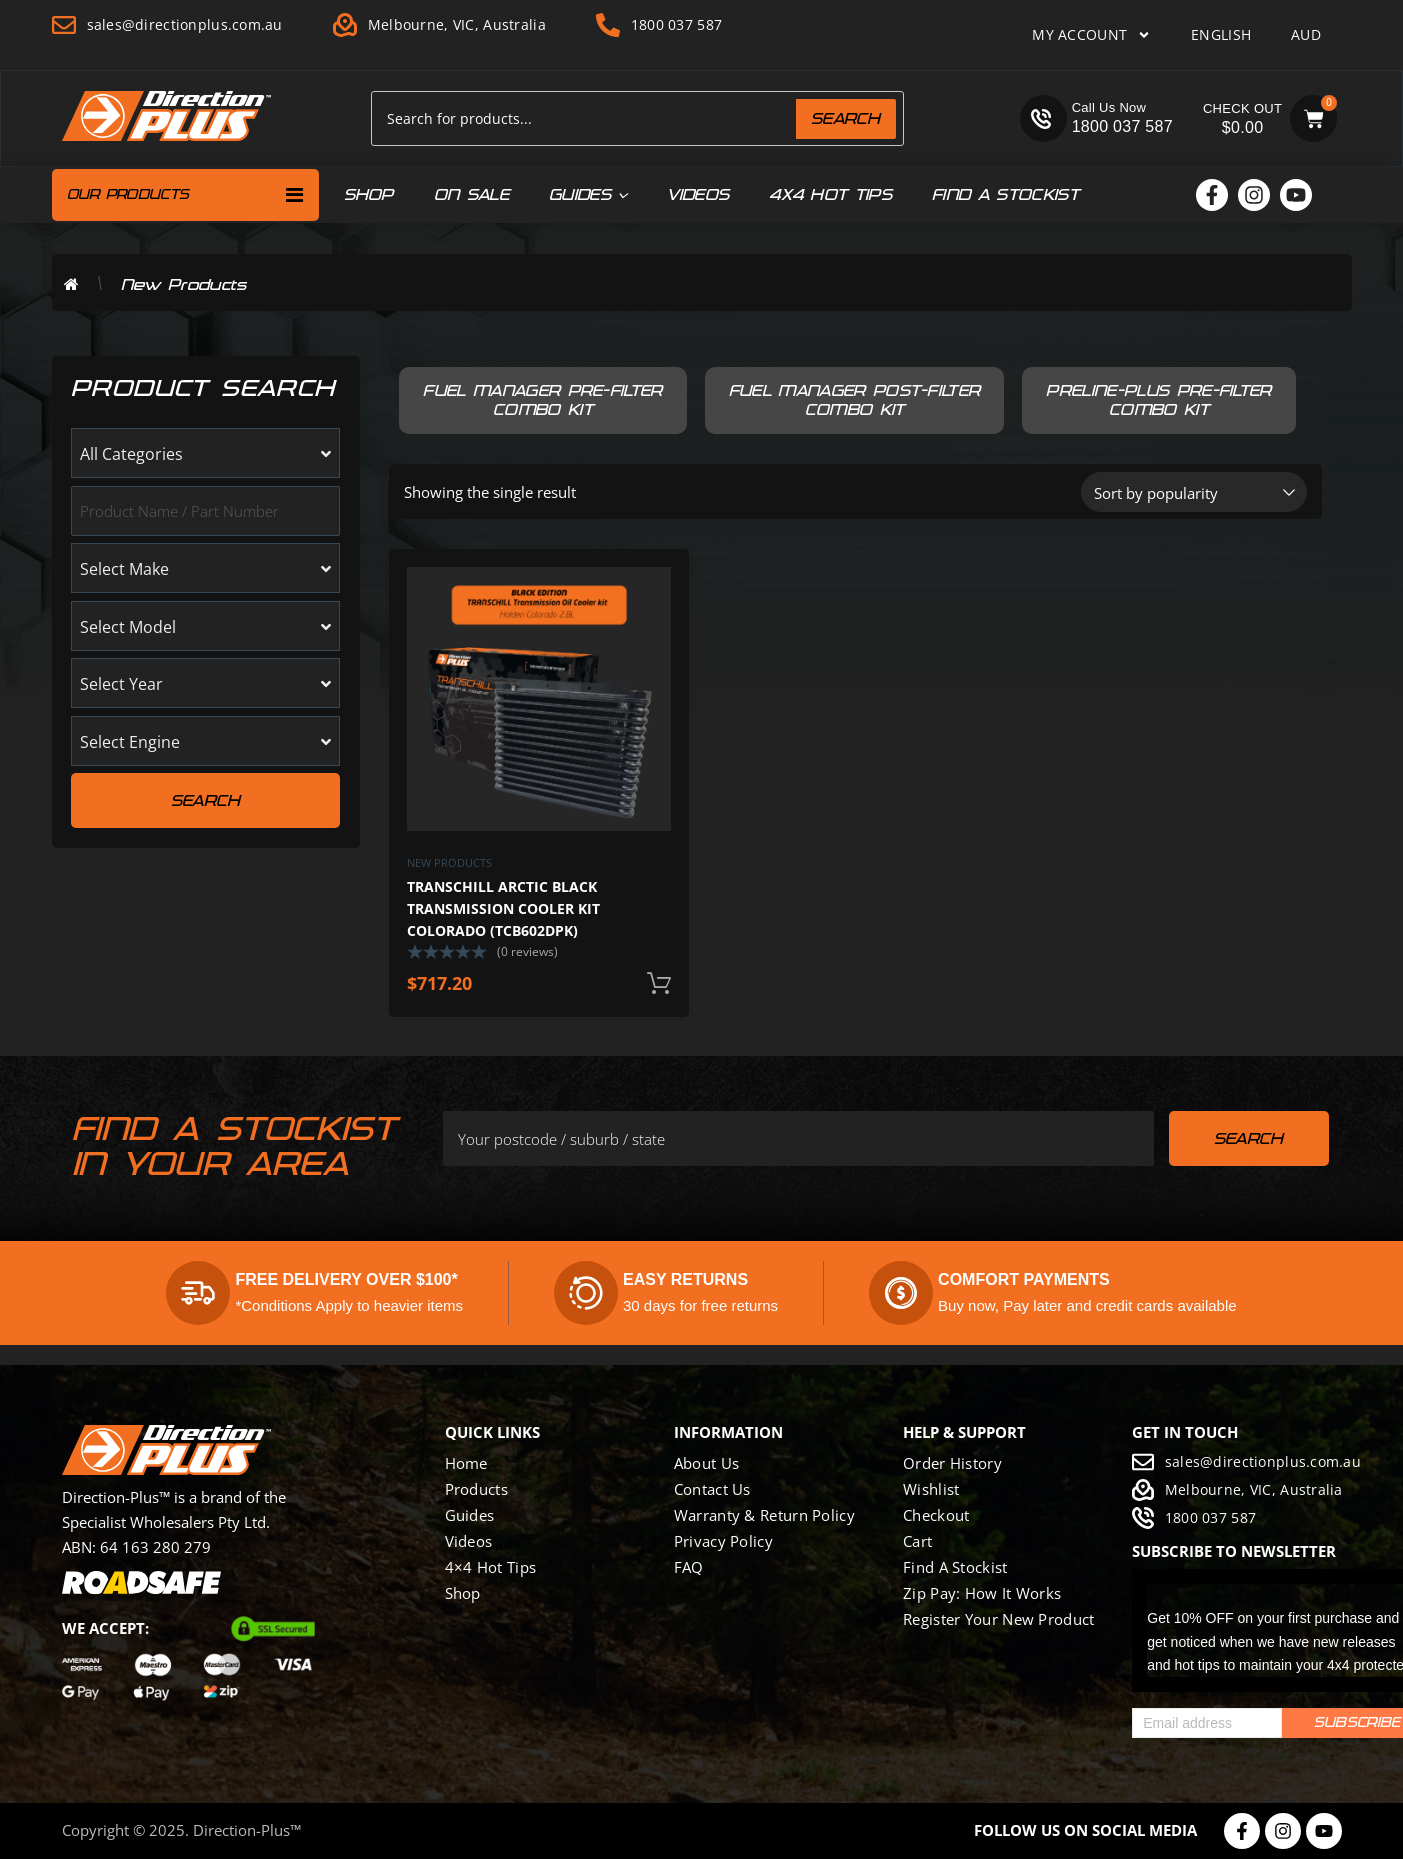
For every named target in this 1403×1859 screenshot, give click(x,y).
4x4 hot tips (830, 195)
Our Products (185, 195)
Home (466, 1463)
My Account (1091, 35)
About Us (706, 1463)
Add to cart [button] (659, 984)
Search (846, 119)
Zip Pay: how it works (982, 1593)
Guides (588, 195)
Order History (952, 1463)
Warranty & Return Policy (764, 1515)
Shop (369, 195)
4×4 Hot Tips (491, 1567)
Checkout (936, 1515)
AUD (1306, 34)
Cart (917, 1541)
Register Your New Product (999, 1619)
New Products (449, 863)
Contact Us (712, 1489)
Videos (698, 195)
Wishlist (931, 1489)
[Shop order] (1194, 492)
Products (476, 1489)
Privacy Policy (723, 1541)
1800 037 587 (1122, 126)
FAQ (689, 1567)
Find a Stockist (1005, 195)
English (1221, 34)
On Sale (471, 195)
